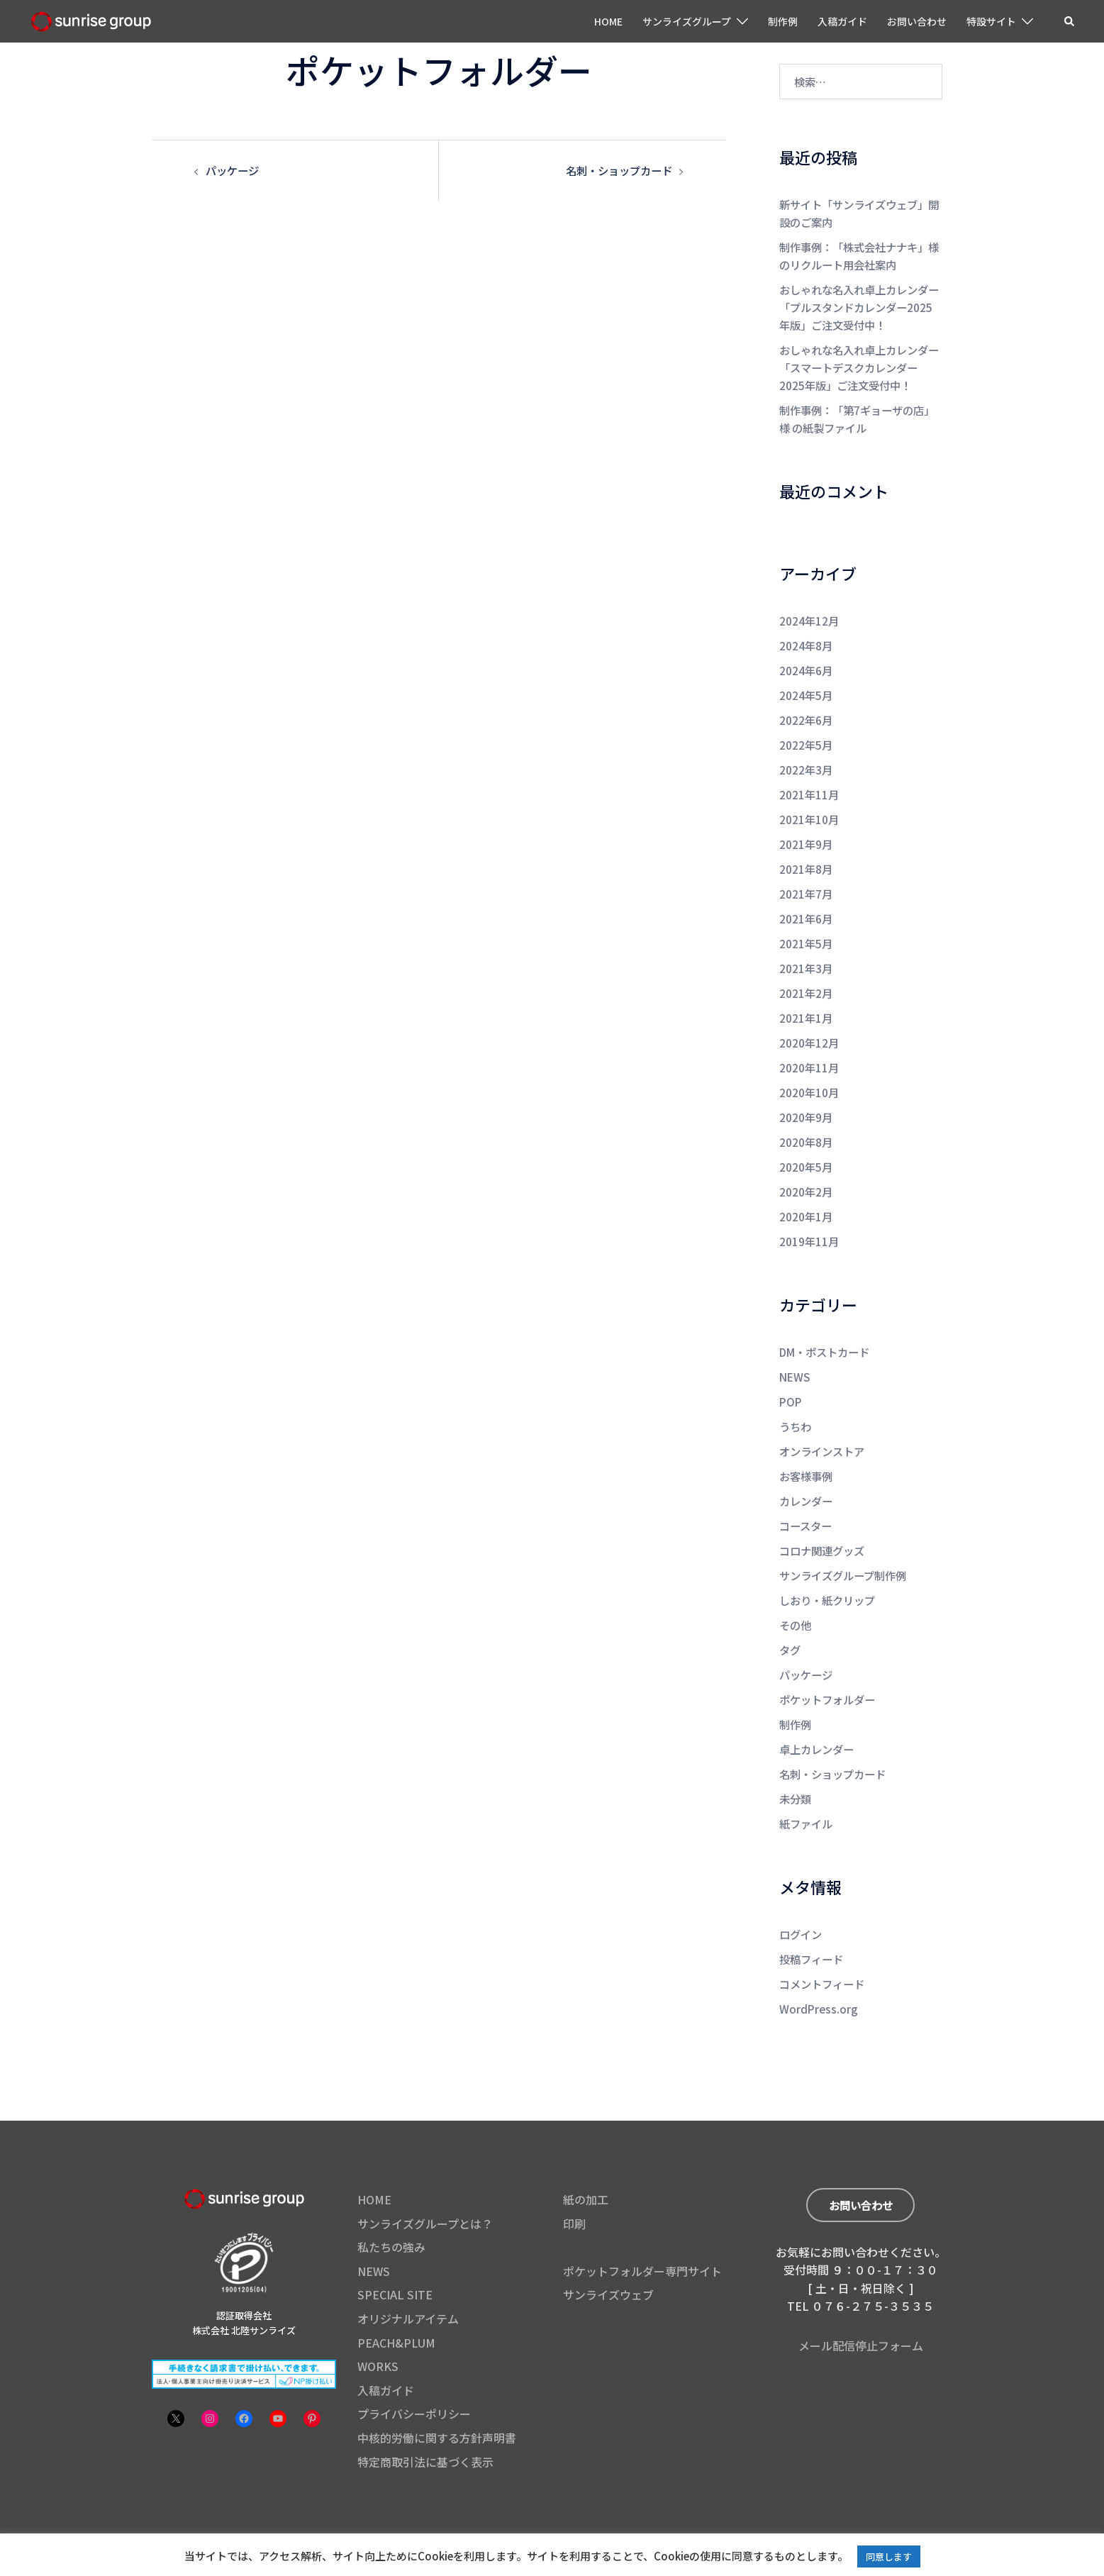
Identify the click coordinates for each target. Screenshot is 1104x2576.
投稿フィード (811, 1916)
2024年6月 (805, 660)
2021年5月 (805, 925)
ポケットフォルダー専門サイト (642, 2227)
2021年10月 (809, 804)
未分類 (795, 1758)
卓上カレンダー (816, 1710)
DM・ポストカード (824, 1324)
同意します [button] (889, 2556)
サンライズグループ (686, 21)
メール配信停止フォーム (860, 2300)
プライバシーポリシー (414, 2369)
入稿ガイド (842, 21)
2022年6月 (805, 708)
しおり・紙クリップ (827, 1565)
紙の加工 (585, 2155)
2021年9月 (805, 828)
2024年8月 (805, 635)
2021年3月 (805, 949)
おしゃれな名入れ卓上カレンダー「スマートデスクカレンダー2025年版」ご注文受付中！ (859, 361)
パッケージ (232, 169)
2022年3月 (805, 756)
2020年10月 (809, 1069)
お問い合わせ (917, 21)
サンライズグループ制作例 (842, 1541)
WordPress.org (816, 1965)
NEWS (793, 1348)
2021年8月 (805, 852)
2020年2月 (805, 1166)
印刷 (574, 2179)
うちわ (795, 1396)
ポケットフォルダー (827, 1662)
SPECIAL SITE (395, 2250)
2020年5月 (805, 1142)
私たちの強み (391, 2202)
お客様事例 (805, 1445)
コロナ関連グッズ (821, 1517)
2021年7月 (805, 877)
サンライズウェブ (608, 2250)
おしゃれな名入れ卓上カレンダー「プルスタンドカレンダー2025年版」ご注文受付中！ (859, 303)
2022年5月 (805, 732)
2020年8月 (805, 1118)
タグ (790, 1613)
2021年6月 (805, 901)
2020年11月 (809, 1045)
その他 (795, 1589)
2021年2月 (805, 973)
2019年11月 (809, 1214)
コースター (805, 1493)
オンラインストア (821, 1421)
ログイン (800, 1892)
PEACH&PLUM (396, 2298)
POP (790, 1372)
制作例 (783, 21)
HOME (608, 21)
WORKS (377, 2322)
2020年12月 (809, 1021)
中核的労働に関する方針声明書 (436, 2393)
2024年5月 (805, 684)
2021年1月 (805, 997)
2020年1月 (805, 1190)
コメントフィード (821, 1940)
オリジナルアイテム (408, 2274)
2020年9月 (805, 1094)
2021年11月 (809, 780)
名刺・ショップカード (619, 169)
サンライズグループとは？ (425, 2179)
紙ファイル (805, 1782)
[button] (1070, 21)
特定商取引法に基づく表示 (425, 2417)
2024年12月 (809, 611)
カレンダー (805, 1469)
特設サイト (991, 21)
